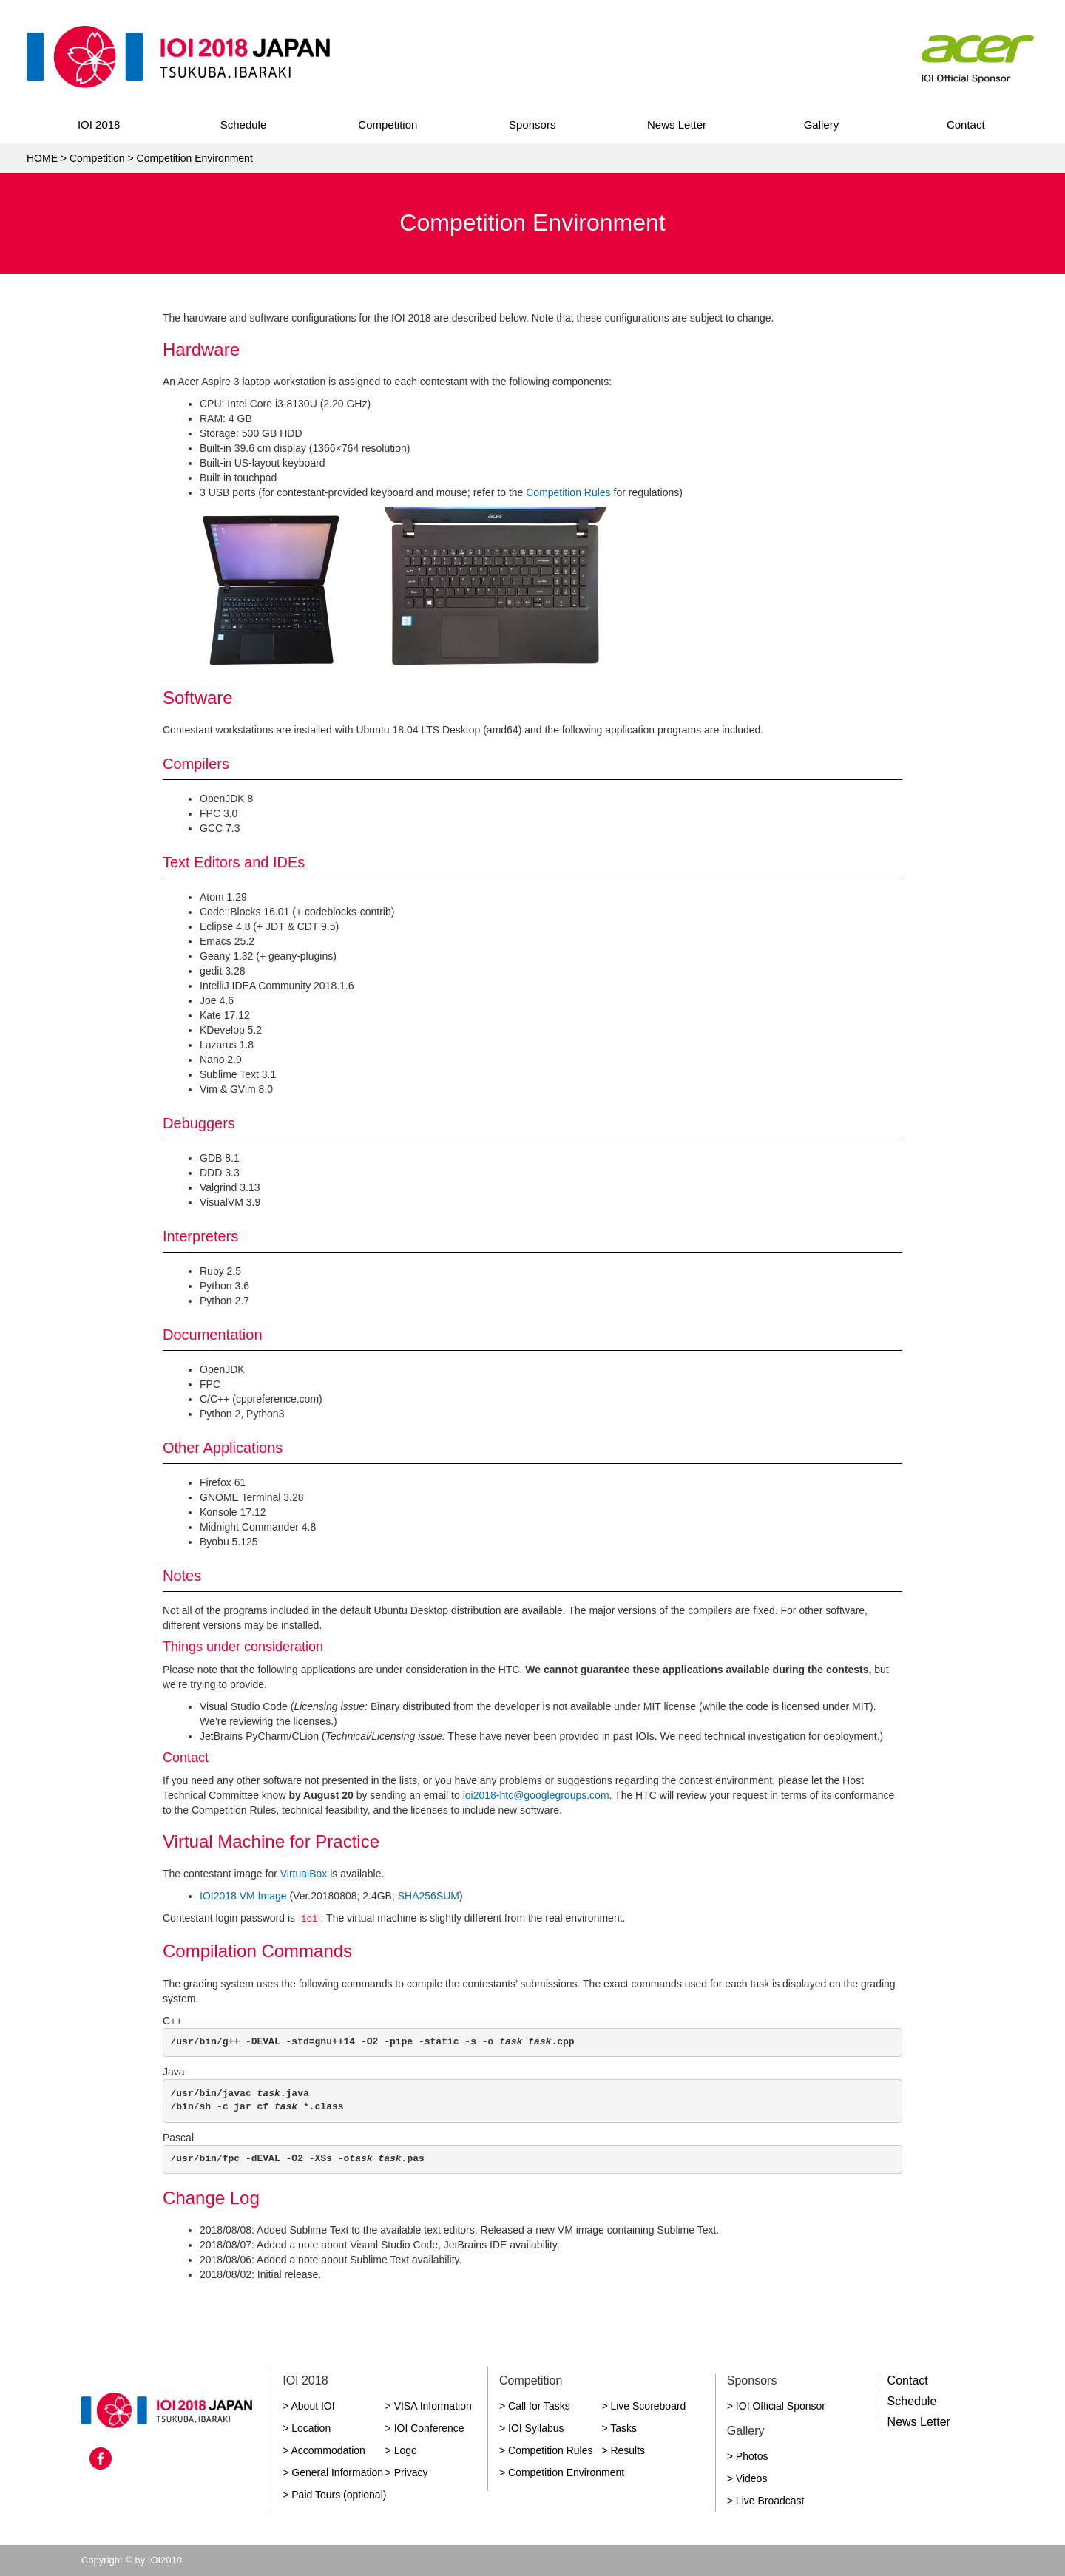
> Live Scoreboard (643, 2406)
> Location (307, 2428)
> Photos (747, 2456)
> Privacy (406, 2472)
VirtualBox (304, 1874)
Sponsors (532, 124)
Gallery (821, 124)
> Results (623, 2450)
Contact (966, 124)
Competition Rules (568, 492)
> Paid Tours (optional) (334, 2495)
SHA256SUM (428, 1896)
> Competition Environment (561, 2472)
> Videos (747, 2478)
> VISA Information (428, 2406)
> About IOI (308, 2406)
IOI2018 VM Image (243, 1896)
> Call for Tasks (534, 2406)
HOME (42, 158)
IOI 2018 (99, 124)
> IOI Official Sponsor (776, 2406)
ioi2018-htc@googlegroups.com (536, 1795)
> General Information (333, 2472)
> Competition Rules (545, 2450)
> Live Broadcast (766, 2500)
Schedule (243, 124)
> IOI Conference (424, 2428)
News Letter (676, 124)
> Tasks (619, 2428)
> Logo (401, 2450)
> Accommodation (324, 2450)
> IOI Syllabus (531, 2428)
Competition (387, 124)
